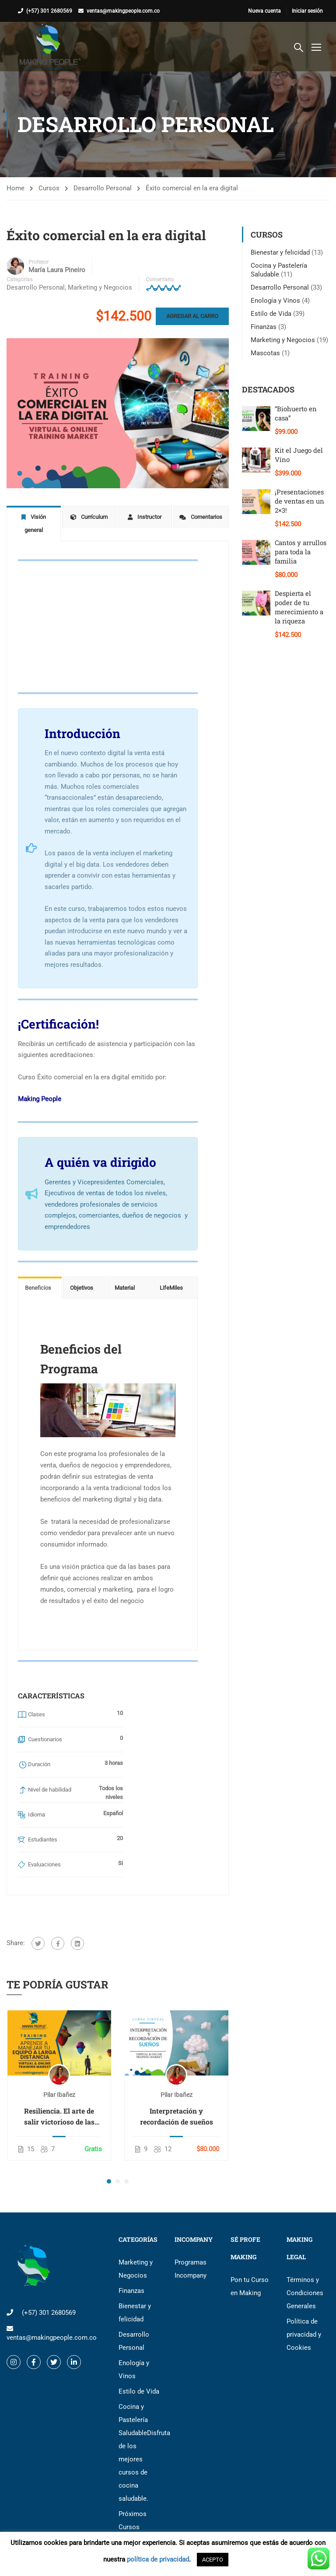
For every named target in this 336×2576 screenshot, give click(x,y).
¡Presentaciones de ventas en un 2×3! (299, 500)
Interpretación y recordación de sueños (176, 2103)
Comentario (160, 279)
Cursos (49, 188)
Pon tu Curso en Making (250, 2273)
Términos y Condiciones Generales (305, 2280)
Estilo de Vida (271, 314)
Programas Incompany (190, 2256)
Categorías (19, 279)
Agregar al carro (192, 316)
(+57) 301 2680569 (49, 11)
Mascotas (265, 353)
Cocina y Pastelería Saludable (140, 2440)
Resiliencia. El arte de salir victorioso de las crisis (59, 2103)
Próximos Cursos (133, 2507)
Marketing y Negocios (100, 287)
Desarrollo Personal (103, 188)
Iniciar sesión (307, 11)
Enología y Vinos (275, 300)
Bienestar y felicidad (280, 252)
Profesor (38, 262)
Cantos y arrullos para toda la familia (300, 551)
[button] (109, 2168)
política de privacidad (158, 2559)
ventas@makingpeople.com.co (123, 11)
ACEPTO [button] (212, 2559)
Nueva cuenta (264, 11)
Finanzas (263, 327)
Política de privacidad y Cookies (304, 2322)
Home (15, 188)
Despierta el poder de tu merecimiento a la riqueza (299, 607)
